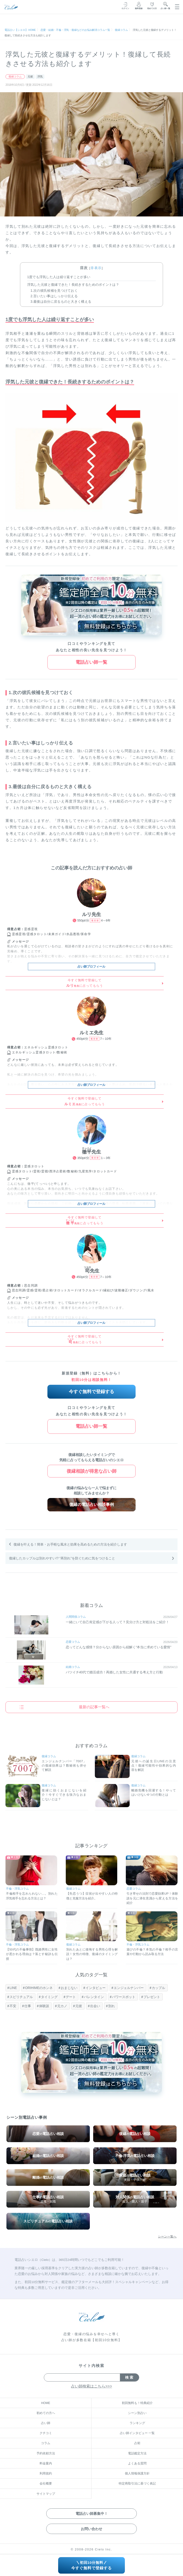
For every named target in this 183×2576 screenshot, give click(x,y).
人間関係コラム (76, 1616)
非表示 (96, 268)
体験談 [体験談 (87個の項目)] (44, 2006)
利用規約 (46, 2474)
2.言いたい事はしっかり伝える (54, 296)
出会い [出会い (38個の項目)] (95, 2006)
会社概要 (46, 2484)
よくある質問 (137, 2464)
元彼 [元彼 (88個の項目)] (78, 2006)
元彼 (30, 76)
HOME (45, 2403)
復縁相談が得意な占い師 (92, 1471)
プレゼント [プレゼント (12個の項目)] (151, 1997)
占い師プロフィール (91, 966)
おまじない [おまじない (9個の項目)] (69, 1988)
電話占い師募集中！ (92, 2514)
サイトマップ (45, 2494)
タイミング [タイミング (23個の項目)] (49, 1997)
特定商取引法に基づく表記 (137, 2484)
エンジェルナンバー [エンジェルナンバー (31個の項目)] (129, 1988)
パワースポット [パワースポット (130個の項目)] (123, 1997)
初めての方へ (45, 2413)
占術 (137, 2443)
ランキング (137, 2423)
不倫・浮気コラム (17, 1888)
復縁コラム (15, 76)
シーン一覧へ (167, 2236)
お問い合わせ (91, 2529)
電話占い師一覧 (91, 662)
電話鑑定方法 (137, 2453)
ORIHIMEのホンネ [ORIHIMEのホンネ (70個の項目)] (39, 1988)
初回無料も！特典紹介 (137, 2403)
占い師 (45, 2423)
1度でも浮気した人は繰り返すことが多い (59, 277)
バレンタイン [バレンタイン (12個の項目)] (94, 1997)
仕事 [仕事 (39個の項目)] (27, 2006)
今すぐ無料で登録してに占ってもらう (84, 983)
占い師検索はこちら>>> (91, 2386)
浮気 (40, 76)
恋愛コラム (73, 1642)
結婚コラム (73, 1667)
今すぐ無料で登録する (91, 1391)
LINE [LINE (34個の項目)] (13, 1988)
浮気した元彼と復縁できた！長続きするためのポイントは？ (73, 284)
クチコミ (46, 2433)
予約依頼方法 (45, 2453)
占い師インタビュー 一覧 (137, 2433)
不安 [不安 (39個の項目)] (13, 2006)
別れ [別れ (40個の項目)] (111, 2006)
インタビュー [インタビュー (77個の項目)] (96, 1988)
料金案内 (46, 2464)
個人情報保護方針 (137, 2474)
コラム (45, 2443)
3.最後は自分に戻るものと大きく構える (60, 301)
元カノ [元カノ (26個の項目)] (62, 2006)
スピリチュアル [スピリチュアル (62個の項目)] (21, 1997)
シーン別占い (137, 2413)
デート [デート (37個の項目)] (71, 1997)
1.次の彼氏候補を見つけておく (54, 290)
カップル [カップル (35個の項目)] (158, 1988)
